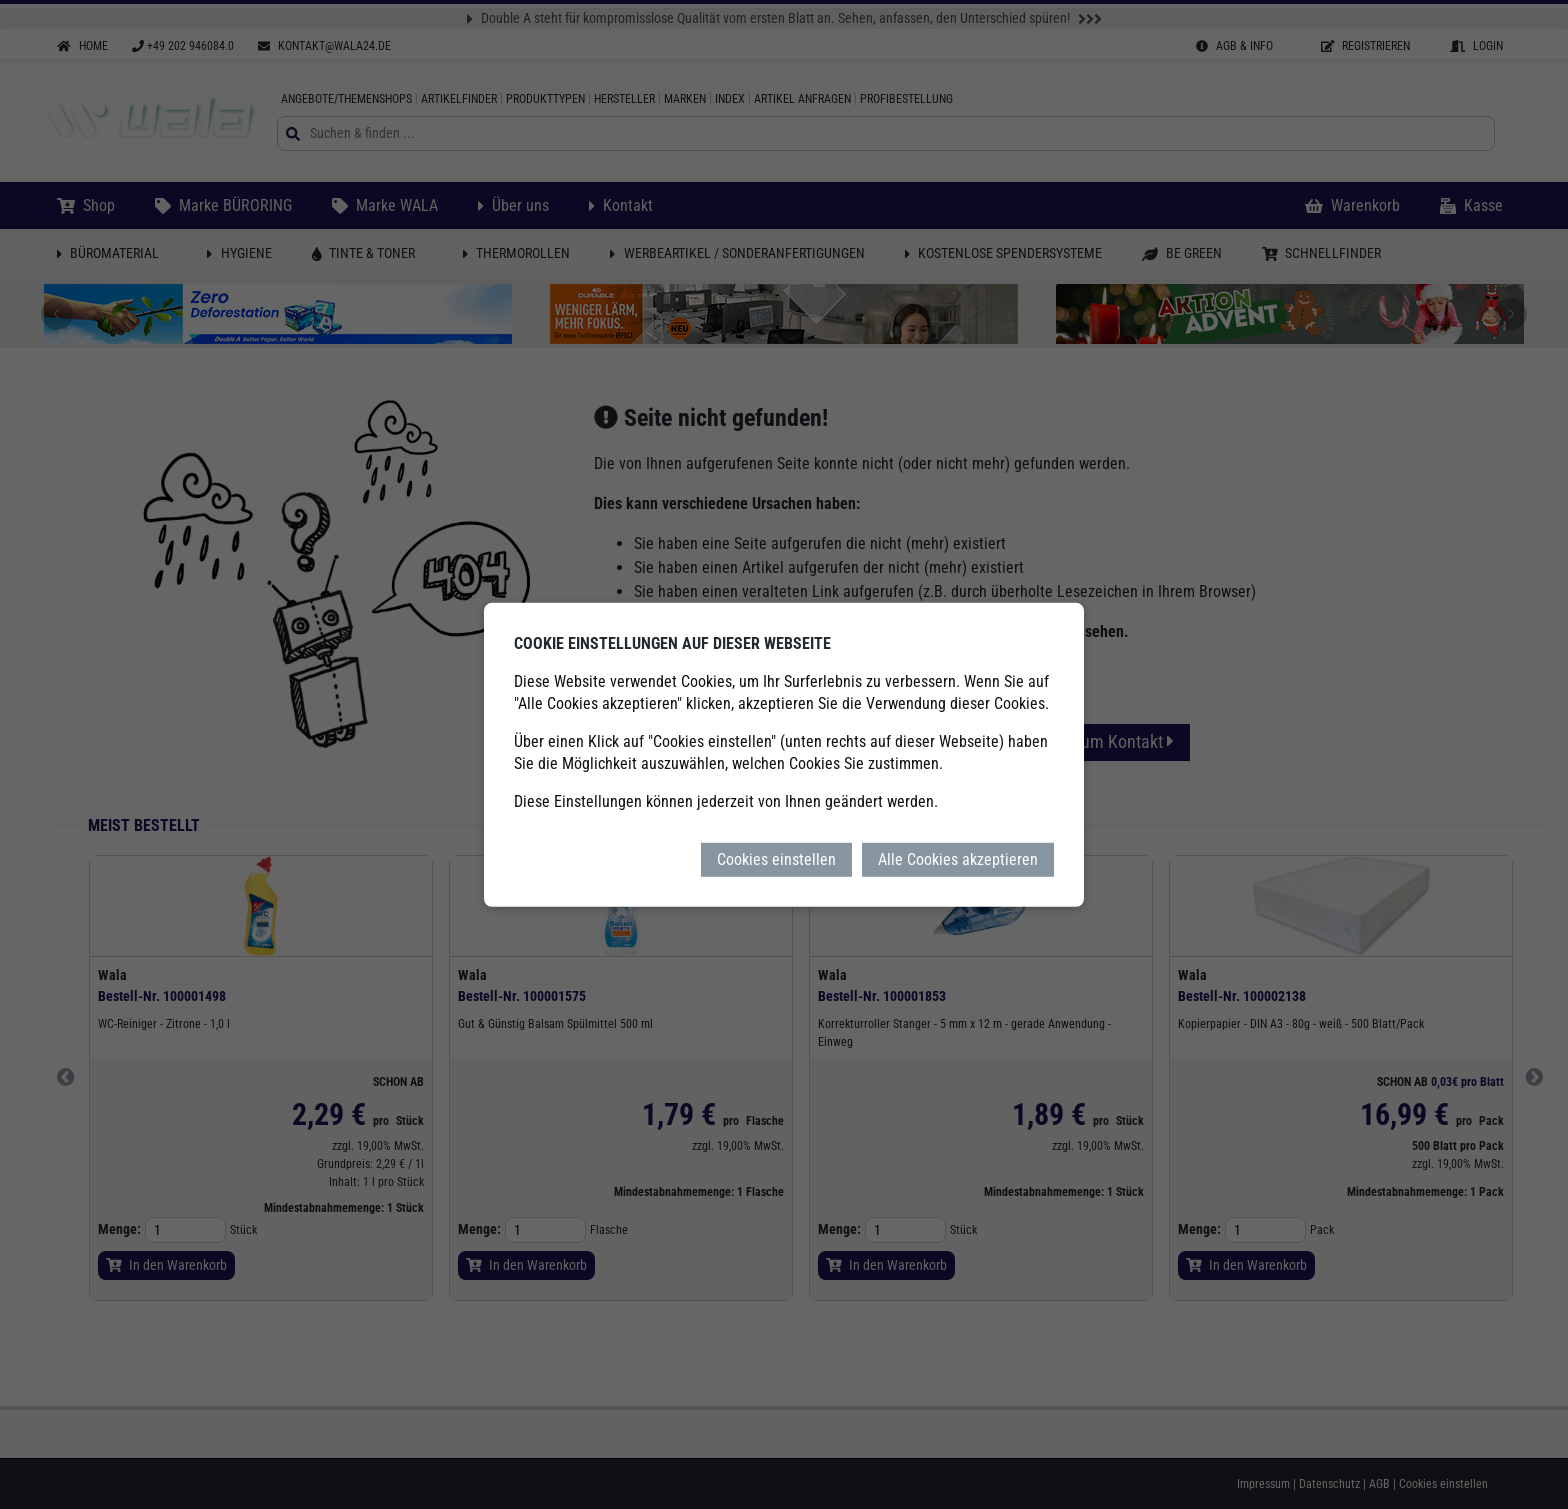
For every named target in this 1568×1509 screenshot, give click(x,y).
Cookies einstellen (776, 858)
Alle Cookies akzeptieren (958, 858)
